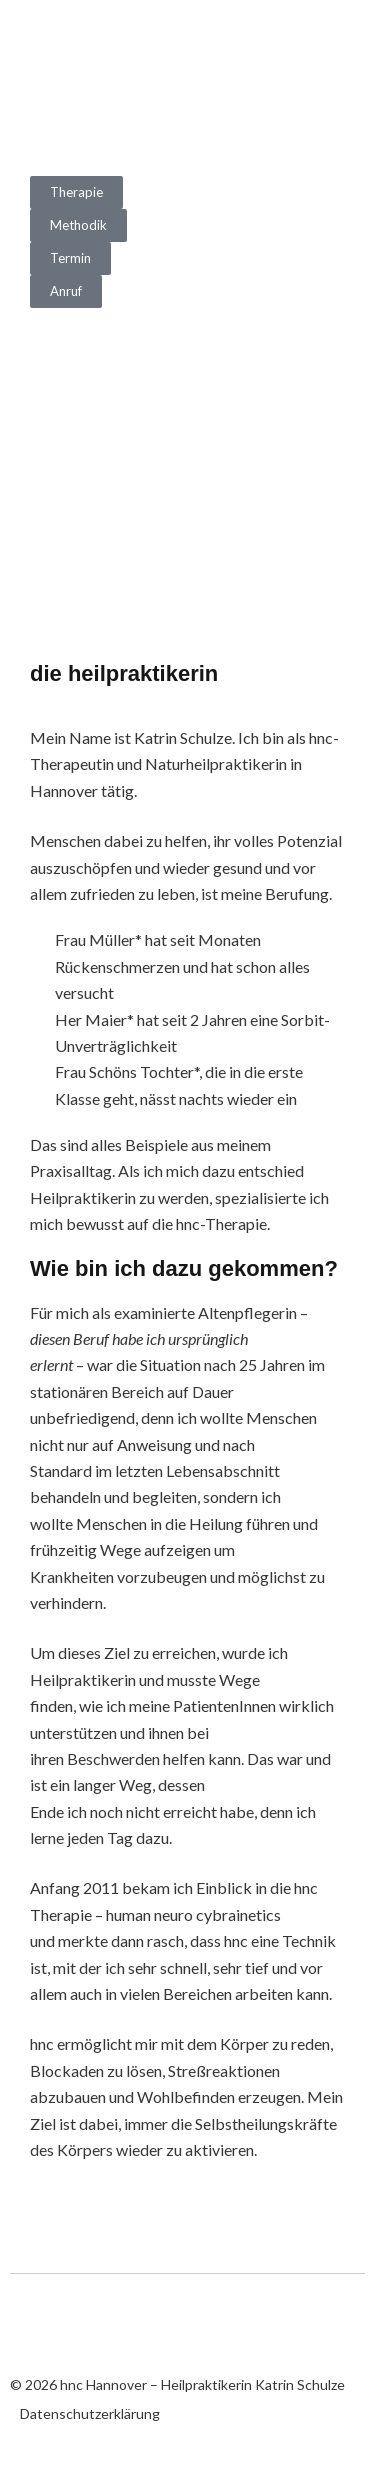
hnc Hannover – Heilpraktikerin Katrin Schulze (110, 68)
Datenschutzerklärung (90, 2413)
